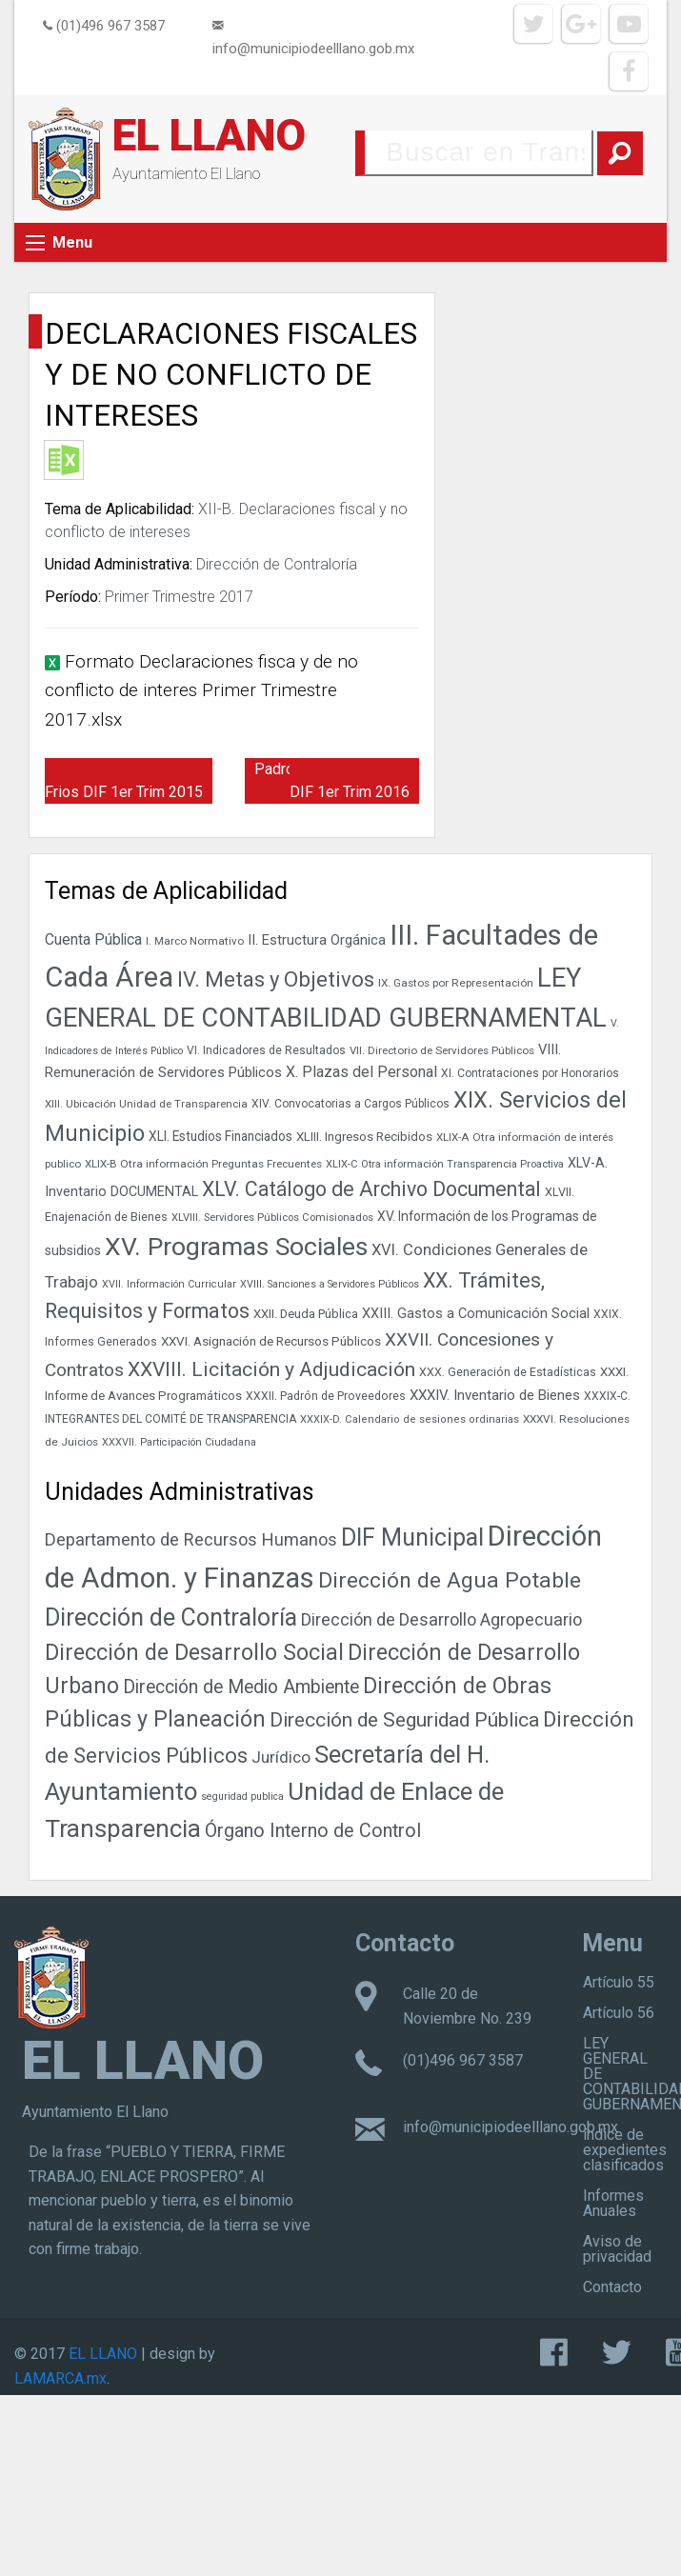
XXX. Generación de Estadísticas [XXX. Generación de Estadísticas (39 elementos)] (507, 1372)
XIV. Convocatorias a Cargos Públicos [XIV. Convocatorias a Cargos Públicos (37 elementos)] (350, 1103)
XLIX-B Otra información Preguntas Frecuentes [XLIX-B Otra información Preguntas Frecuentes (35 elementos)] (203, 1163)
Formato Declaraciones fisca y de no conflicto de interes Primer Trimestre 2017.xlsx (201, 690)
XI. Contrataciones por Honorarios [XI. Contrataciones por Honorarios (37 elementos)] (530, 1073)
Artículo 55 (618, 1982)
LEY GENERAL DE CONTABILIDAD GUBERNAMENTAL (632, 2073)
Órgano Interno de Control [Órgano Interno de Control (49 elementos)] (313, 1831)
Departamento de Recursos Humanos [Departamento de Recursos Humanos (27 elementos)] (191, 1539)
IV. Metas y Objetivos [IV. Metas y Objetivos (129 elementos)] (275, 979)
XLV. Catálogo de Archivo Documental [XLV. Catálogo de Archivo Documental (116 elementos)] (371, 1189)
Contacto (612, 2287)
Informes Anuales (613, 2203)
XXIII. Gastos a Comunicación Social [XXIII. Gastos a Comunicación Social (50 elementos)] (476, 1314)
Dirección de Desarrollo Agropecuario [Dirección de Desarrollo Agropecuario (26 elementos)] (441, 1619)
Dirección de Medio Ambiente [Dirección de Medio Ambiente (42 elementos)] (241, 1687)
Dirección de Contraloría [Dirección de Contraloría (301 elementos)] (171, 1617)
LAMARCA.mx (60, 2378)
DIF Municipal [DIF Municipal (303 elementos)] (412, 1537)
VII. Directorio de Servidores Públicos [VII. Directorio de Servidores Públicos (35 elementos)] (442, 1050)
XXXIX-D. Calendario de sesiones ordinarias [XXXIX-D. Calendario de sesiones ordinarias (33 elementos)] (409, 1419)
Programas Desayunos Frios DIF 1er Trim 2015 (126, 780)
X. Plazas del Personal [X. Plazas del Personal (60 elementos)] (361, 1072)
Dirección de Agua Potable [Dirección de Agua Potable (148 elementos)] (449, 1580)
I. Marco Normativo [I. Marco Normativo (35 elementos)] (195, 941)
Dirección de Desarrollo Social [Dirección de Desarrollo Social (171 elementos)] (194, 1652)
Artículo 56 (618, 2013)
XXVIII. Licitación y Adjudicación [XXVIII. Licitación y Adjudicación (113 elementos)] (271, 1369)
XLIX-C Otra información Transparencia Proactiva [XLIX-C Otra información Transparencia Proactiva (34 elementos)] (445, 1164)
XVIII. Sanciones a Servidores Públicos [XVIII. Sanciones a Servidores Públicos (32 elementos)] (329, 1284)
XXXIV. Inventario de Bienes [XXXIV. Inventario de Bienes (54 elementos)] (495, 1395)
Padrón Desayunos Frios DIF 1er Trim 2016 (336, 780)
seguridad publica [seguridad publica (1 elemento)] (242, 1796)
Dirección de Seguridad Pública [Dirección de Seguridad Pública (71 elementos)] (404, 1719)
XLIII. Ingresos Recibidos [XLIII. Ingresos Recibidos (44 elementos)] (364, 1136)
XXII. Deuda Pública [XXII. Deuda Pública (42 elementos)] (305, 1314)
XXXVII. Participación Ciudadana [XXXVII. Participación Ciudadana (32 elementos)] (179, 1442)
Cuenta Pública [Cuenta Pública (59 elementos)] (93, 939)
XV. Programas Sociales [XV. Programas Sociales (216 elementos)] (236, 1246)
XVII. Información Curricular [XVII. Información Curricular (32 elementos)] (169, 1284)
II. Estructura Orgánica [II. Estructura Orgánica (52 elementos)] (317, 940)
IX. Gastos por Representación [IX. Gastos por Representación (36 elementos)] (455, 982)
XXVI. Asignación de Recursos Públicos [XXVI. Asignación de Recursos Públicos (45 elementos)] (271, 1340)
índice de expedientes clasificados (625, 2150)
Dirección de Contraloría (276, 564)
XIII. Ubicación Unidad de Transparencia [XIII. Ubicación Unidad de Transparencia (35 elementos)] (146, 1103)
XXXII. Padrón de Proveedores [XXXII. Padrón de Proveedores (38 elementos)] (326, 1396)
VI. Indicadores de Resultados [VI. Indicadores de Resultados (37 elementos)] (266, 1050)
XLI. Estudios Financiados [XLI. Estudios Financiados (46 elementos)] (220, 1136)
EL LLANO (209, 135)
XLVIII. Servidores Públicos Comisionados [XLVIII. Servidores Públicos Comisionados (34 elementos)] (272, 1217)
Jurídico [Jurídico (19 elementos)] (280, 1757)
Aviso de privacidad (617, 2249)
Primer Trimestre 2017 (179, 597)
